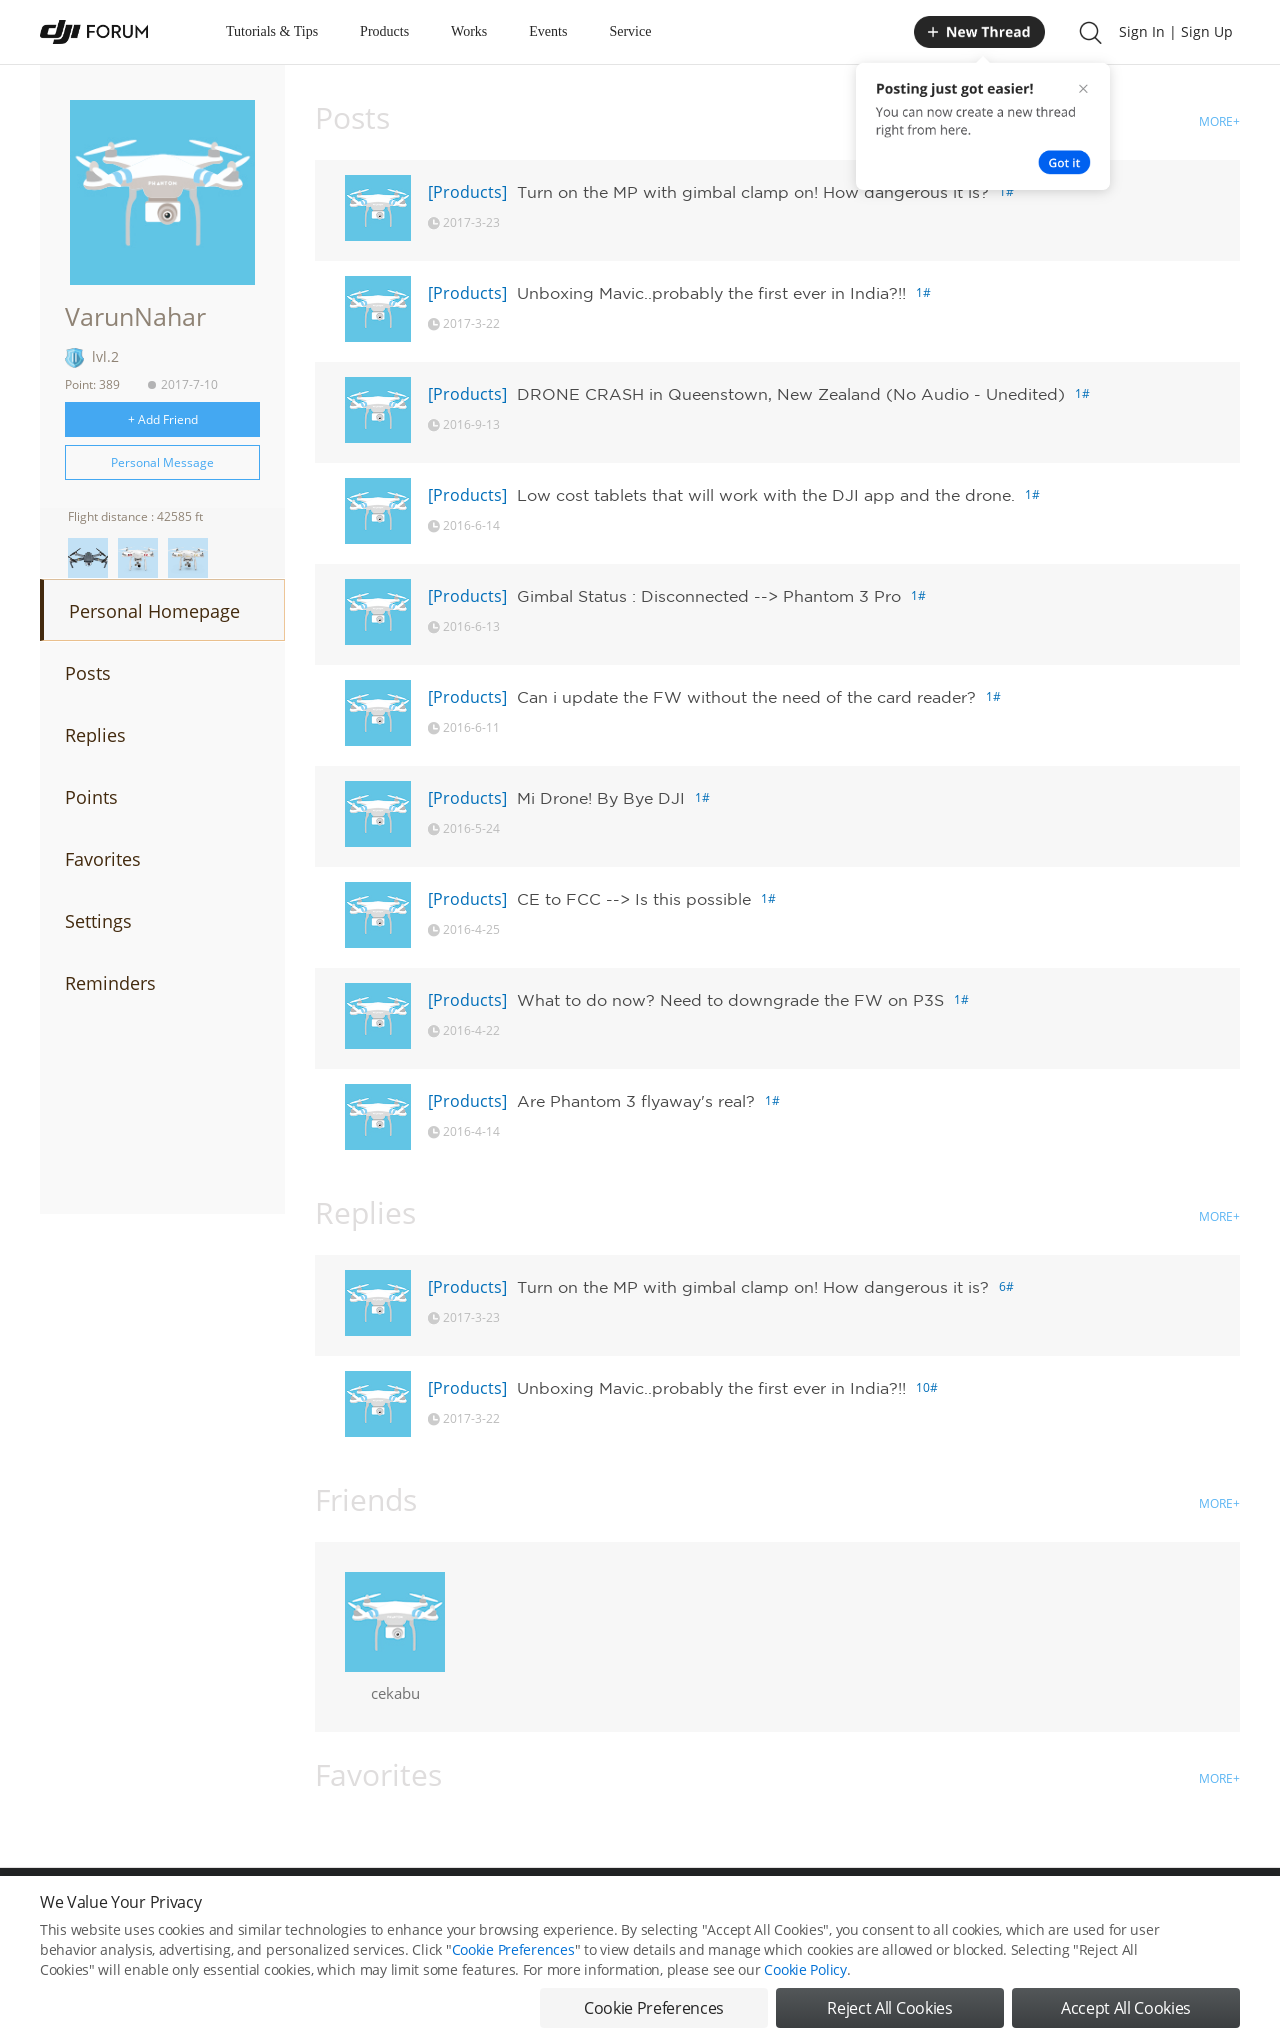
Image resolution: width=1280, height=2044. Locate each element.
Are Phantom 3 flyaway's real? (636, 1101)
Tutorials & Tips (272, 31)
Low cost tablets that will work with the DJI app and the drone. (766, 495)
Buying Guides (1081, 1911)
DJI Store (990, 1911)
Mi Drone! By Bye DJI (601, 798)
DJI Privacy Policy (334, 1911)
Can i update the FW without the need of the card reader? (746, 697)
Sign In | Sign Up (1176, 31)
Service (630, 31)
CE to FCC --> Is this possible (634, 899)
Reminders (110, 983)
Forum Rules (564, 1911)
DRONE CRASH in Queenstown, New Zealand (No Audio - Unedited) (791, 394)
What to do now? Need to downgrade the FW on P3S (730, 1000)
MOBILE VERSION (818, 1911)
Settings (98, 921)
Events (548, 31)
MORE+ (1219, 121)
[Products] (467, 192)
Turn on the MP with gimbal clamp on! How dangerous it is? (753, 192)
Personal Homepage (154, 611)
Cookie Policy (805, 2006)
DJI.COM (916, 1911)
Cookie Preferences (455, 1911)
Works (469, 31)
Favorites (103, 859)
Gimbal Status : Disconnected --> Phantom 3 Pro (709, 596)
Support (1170, 1911)
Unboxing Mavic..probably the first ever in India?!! (711, 293)
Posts (88, 673)
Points (91, 797)
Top (1229, 1911)
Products (384, 31)
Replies (95, 735)
